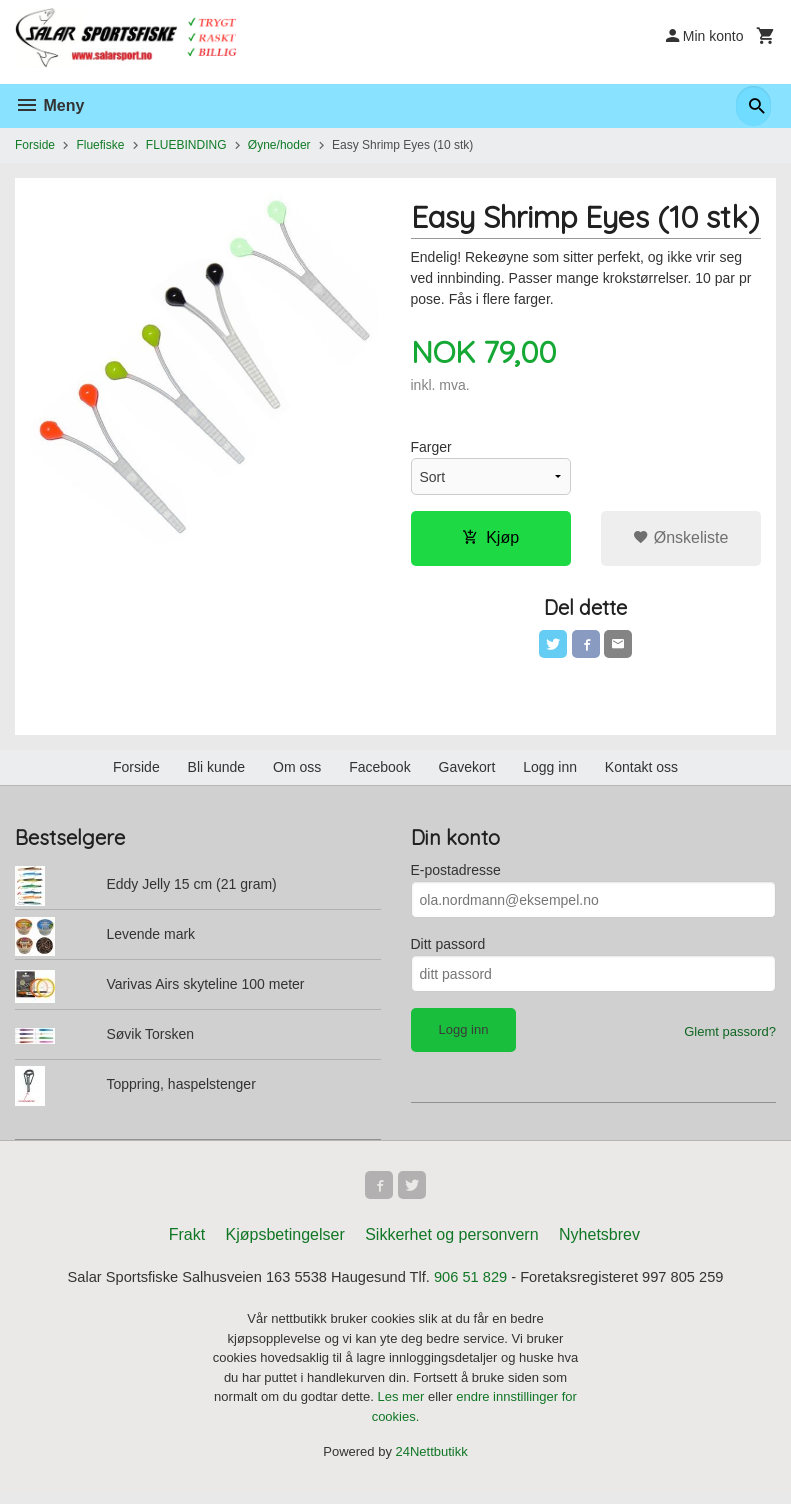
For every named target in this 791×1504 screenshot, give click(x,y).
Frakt (187, 1244)
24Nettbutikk (432, 1463)
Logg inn (550, 773)
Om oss (297, 773)
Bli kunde (217, 773)
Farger (431, 449)
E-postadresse (456, 876)
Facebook (379, 773)
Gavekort (467, 773)
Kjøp (490, 539)
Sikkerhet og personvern (451, 1244)
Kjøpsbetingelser (285, 1244)
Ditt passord (448, 950)
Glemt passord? (730, 1037)
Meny (49, 105)
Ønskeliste (680, 539)
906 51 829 (478, 1288)
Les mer (402, 1408)
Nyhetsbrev (599, 1244)
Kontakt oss (641, 773)
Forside (35, 145)
